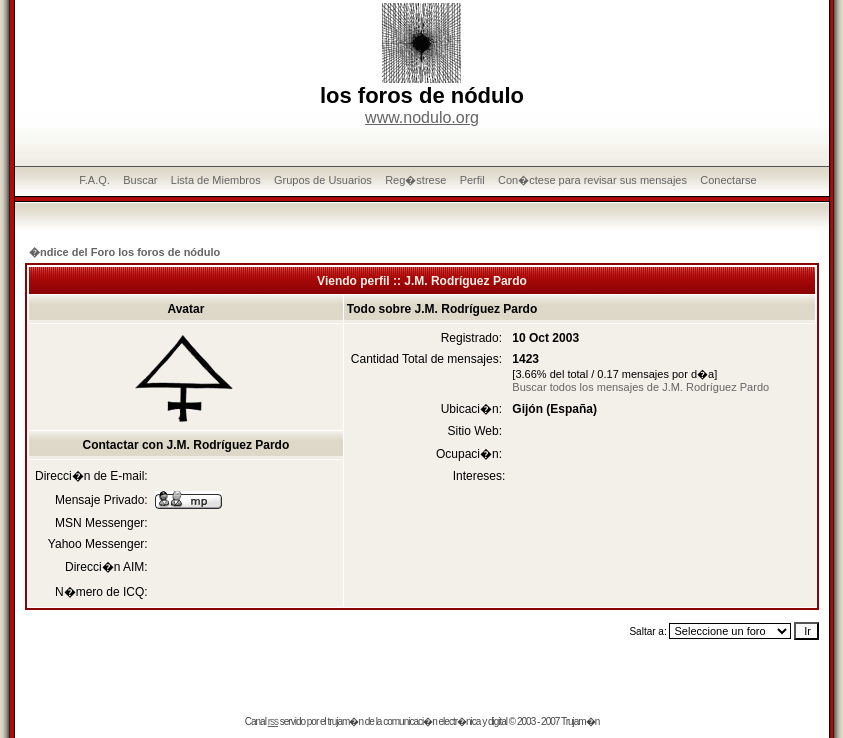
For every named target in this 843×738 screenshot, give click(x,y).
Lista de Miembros (216, 180)
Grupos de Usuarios (323, 180)
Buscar (140, 180)
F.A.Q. (94, 180)
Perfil (472, 180)
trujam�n (345, 721)
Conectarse (728, 180)
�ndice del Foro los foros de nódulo (124, 252)
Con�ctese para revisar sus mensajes (592, 180)
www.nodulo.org (422, 117)
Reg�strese (415, 180)
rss (273, 721)
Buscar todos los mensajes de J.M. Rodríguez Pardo (640, 387)
